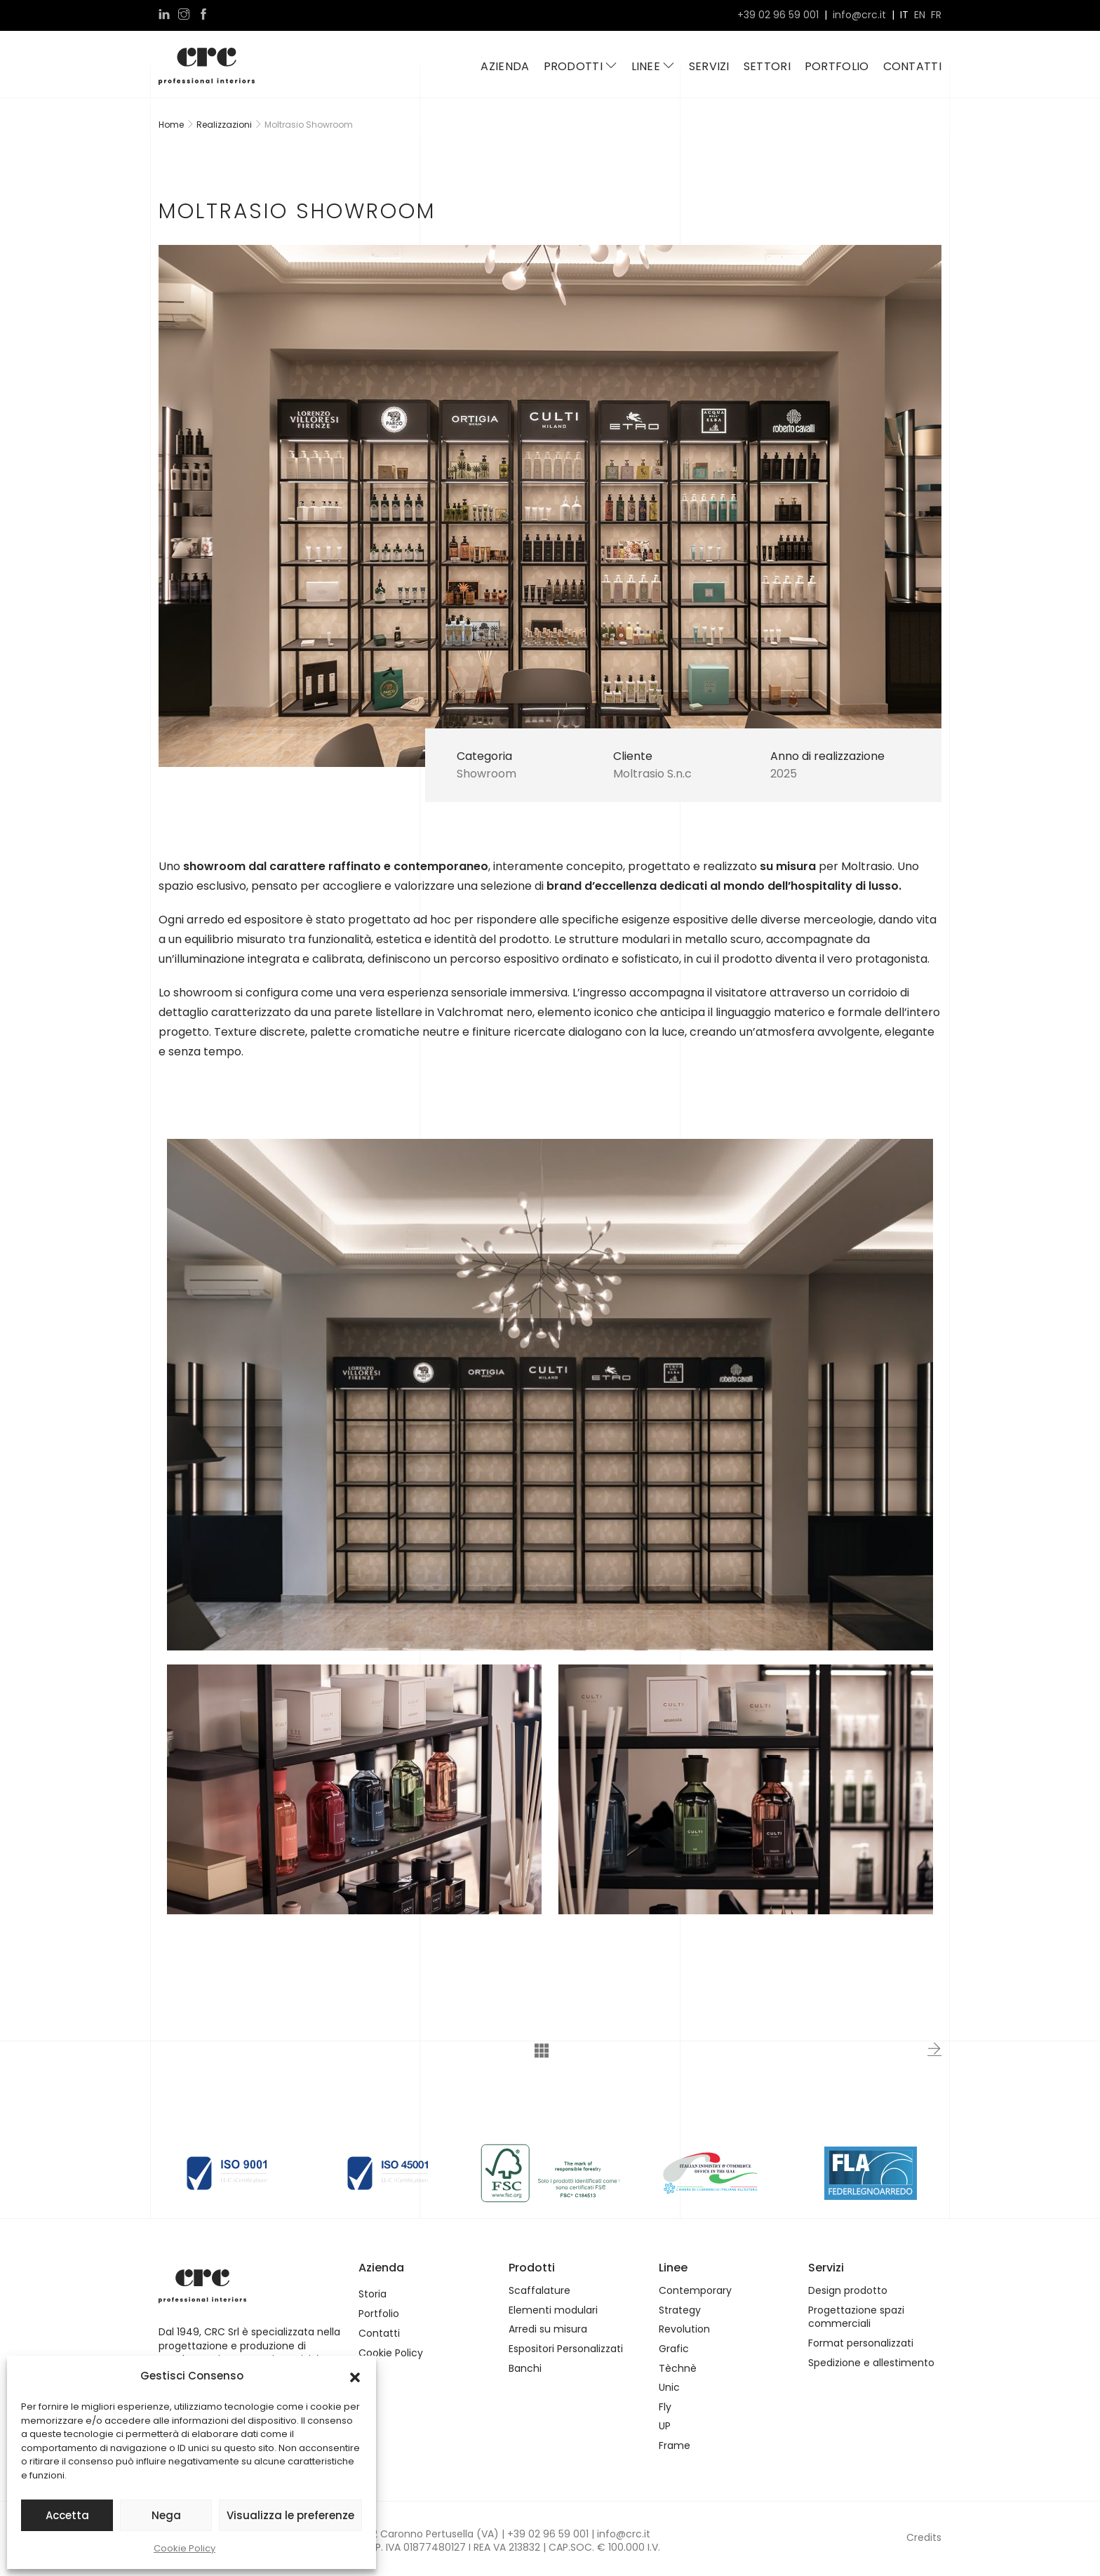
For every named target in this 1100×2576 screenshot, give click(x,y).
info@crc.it (859, 15)
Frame (674, 2445)
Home (171, 125)
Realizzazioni (224, 125)
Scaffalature (539, 2290)
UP (665, 2426)
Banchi (525, 2368)
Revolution (684, 2329)
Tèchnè (678, 2368)
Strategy (680, 2310)
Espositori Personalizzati (566, 2349)
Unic (669, 2387)
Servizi (709, 66)
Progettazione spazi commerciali (856, 2317)
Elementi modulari (553, 2310)
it (904, 15)
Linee (653, 66)
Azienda (505, 66)
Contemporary (695, 2290)
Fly (665, 2407)
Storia (372, 2294)
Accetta (67, 2515)
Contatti (912, 66)
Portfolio (837, 66)
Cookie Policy (184, 2548)
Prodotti (580, 66)
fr (936, 15)
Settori (767, 66)
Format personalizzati (860, 2343)
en (919, 15)
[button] (355, 2376)
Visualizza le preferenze (290, 2515)
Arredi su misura (548, 2329)
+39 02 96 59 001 (778, 15)
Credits (923, 2537)
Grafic (674, 2349)
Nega (166, 2515)
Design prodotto (847, 2290)
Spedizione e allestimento (871, 2363)
